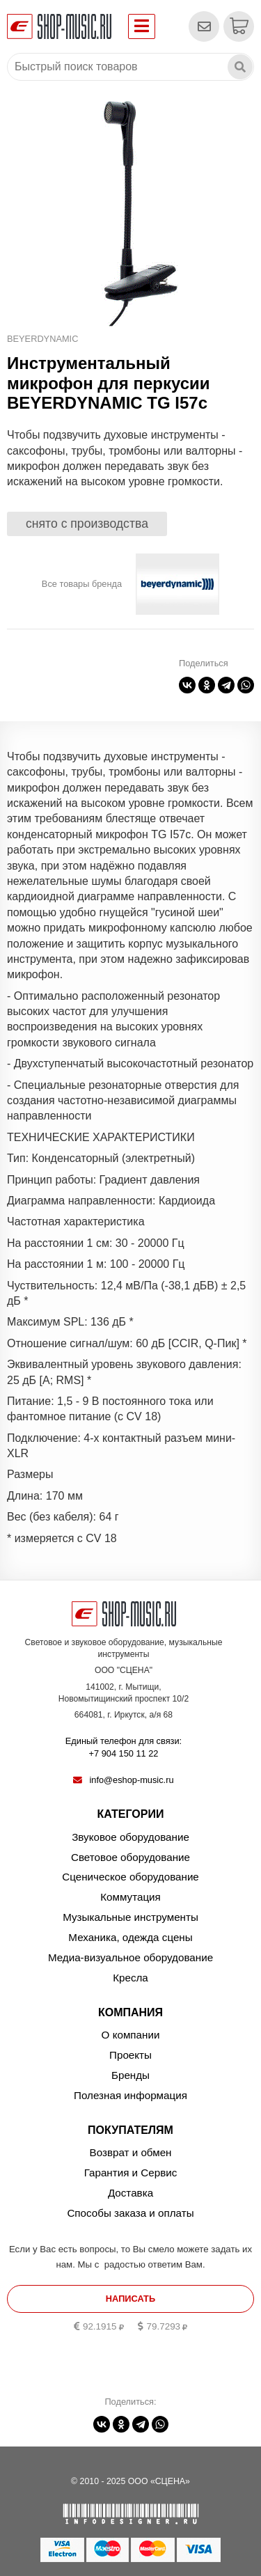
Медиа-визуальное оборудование (130, 1957)
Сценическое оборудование (130, 1877)
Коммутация (130, 1897)
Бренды (130, 2075)
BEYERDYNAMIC (42, 338)
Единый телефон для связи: (123, 1748)
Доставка (130, 2193)
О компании (131, 2035)
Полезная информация (130, 2095)
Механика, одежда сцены (130, 1937)
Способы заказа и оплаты (130, 2213)
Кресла (130, 1978)
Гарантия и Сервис (130, 2172)
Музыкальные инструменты (130, 1917)
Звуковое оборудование (130, 1837)
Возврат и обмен (131, 2152)
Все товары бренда (82, 584)
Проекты (130, 2055)
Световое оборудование (130, 1857)
